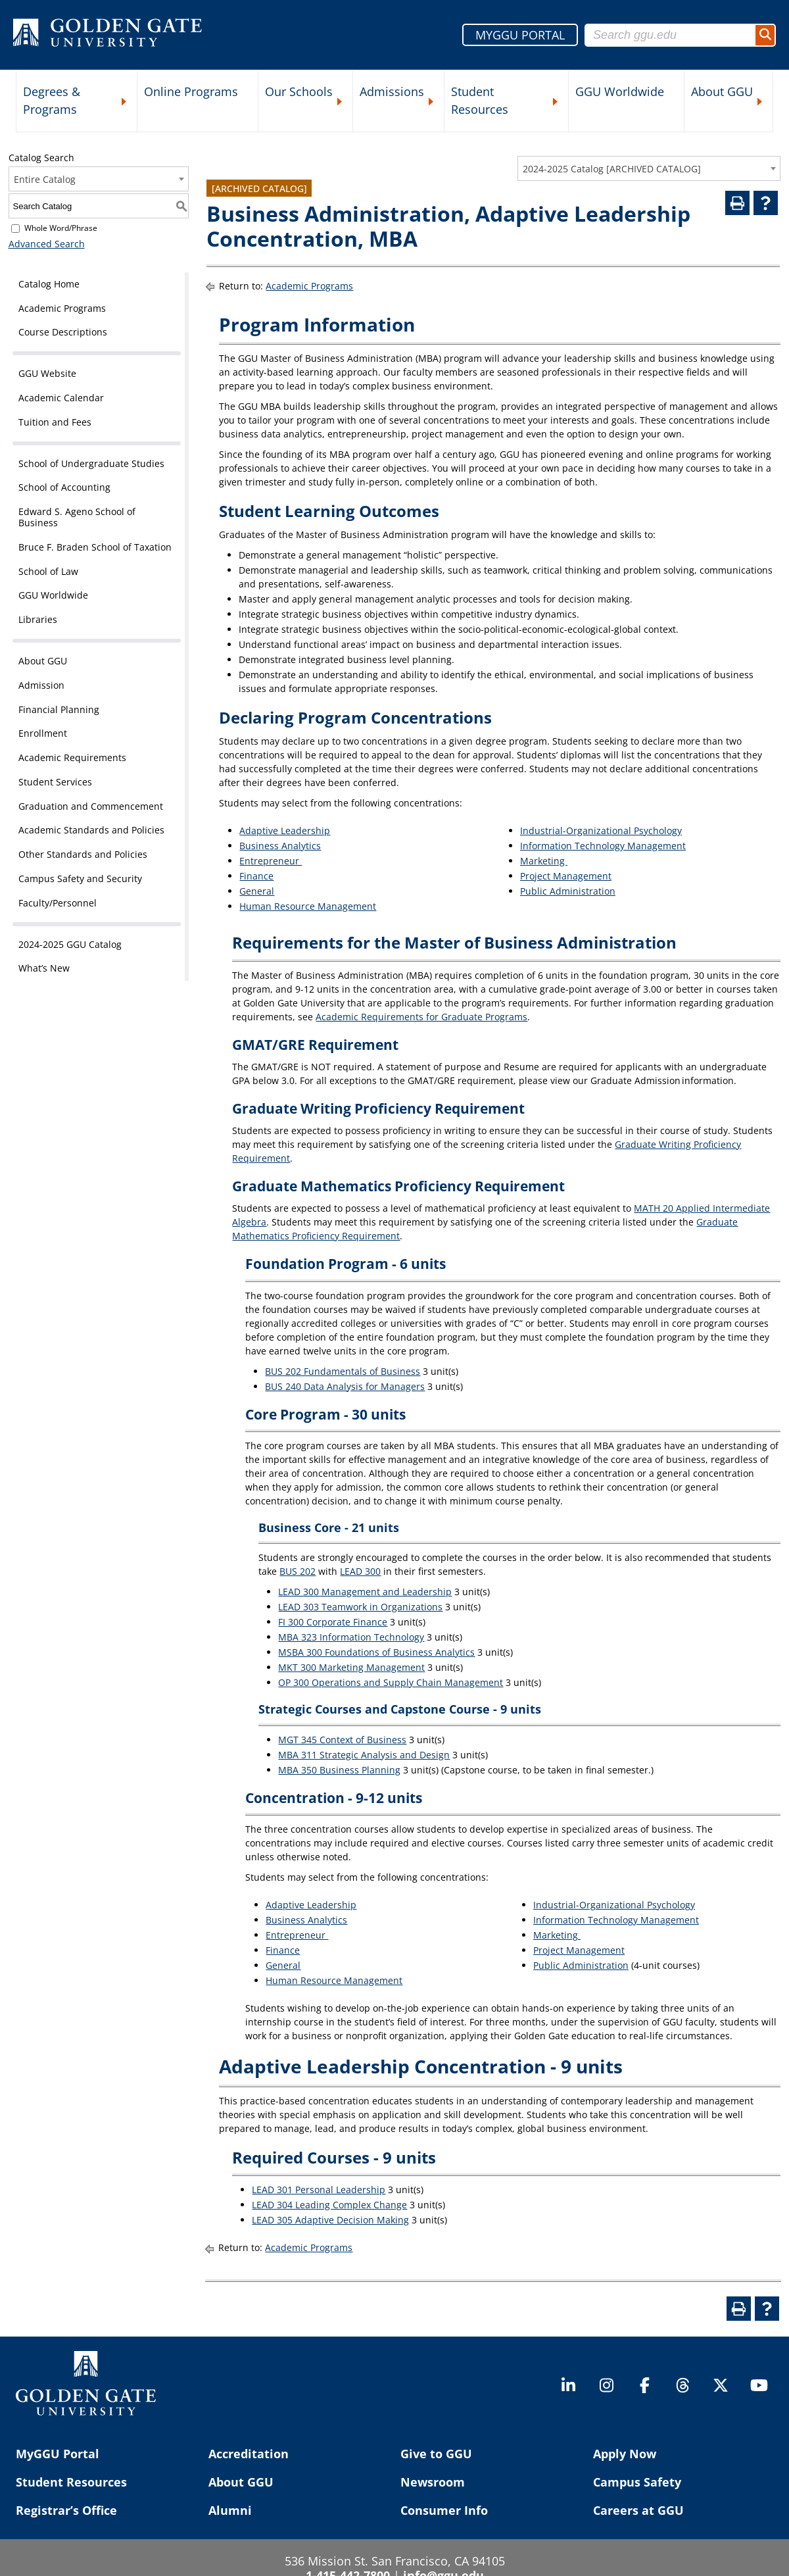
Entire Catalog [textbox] (45, 179)
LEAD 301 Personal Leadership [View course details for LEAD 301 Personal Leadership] (318, 2189)
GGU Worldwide (619, 91)
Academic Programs (62, 308)
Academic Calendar (61, 397)
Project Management (565, 876)
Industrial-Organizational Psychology (601, 830)
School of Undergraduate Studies (91, 463)
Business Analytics (280, 845)
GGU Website (47, 373)
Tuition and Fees (54, 422)
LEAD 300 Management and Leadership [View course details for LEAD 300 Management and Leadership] (365, 1591)
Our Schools (299, 91)
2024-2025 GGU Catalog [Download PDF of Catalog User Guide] (70, 944)
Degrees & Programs (51, 100)
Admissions (392, 91)
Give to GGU (436, 2454)
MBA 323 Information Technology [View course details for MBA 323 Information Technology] (351, 1637)
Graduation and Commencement (90, 806)
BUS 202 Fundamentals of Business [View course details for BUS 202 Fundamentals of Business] (342, 1371)
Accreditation (248, 2454)
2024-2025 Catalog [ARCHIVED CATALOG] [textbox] (612, 168)
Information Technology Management (603, 845)
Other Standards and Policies (82, 854)
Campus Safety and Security (80, 878)
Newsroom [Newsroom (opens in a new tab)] (432, 2482)
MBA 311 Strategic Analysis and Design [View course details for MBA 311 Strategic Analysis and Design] (364, 1754)
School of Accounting (64, 487)
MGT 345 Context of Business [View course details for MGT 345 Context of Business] (342, 1739)
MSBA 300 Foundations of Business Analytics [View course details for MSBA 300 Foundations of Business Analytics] (376, 1652)
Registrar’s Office (66, 2510)
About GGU (722, 91)
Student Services (55, 782)
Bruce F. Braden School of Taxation (95, 547)
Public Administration (567, 891)
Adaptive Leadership (284, 830)
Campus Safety (637, 2482)
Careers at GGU (638, 2510)
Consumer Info (444, 2510)
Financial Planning (58, 709)
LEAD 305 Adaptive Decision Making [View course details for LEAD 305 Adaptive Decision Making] (330, 2220)
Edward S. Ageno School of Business (76, 517)
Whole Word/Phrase (60, 228)
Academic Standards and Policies (91, 830)
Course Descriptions (62, 332)
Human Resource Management (307, 906)
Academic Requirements (72, 757)
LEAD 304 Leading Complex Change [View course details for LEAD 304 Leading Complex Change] (329, 2204)
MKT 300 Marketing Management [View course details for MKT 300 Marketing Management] (351, 1667)
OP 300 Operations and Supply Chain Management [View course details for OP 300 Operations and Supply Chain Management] (390, 1682)
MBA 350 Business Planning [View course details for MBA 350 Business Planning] (339, 1770)
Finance (256, 876)
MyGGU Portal (57, 2454)
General (256, 891)
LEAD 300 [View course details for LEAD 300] (360, 1571)
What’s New (44, 968)
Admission (41, 685)
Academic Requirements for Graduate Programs (421, 1016)
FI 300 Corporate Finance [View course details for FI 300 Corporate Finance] (332, 1622)
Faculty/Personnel (57, 903)
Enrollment (42, 733)
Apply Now (624, 2454)
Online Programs (191, 91)
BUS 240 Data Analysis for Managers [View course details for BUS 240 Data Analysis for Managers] (345, 1386)
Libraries (37, 619)
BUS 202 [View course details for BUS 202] (297, 1571)
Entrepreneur (270, 861)
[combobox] (648, 168)
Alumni (230, 2510)
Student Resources (479, 100)
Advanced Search (47, 243)
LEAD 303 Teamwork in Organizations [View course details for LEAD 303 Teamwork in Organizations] (360, 1606)
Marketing (543, 861)
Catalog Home (49, 284)
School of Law (48, 571)
